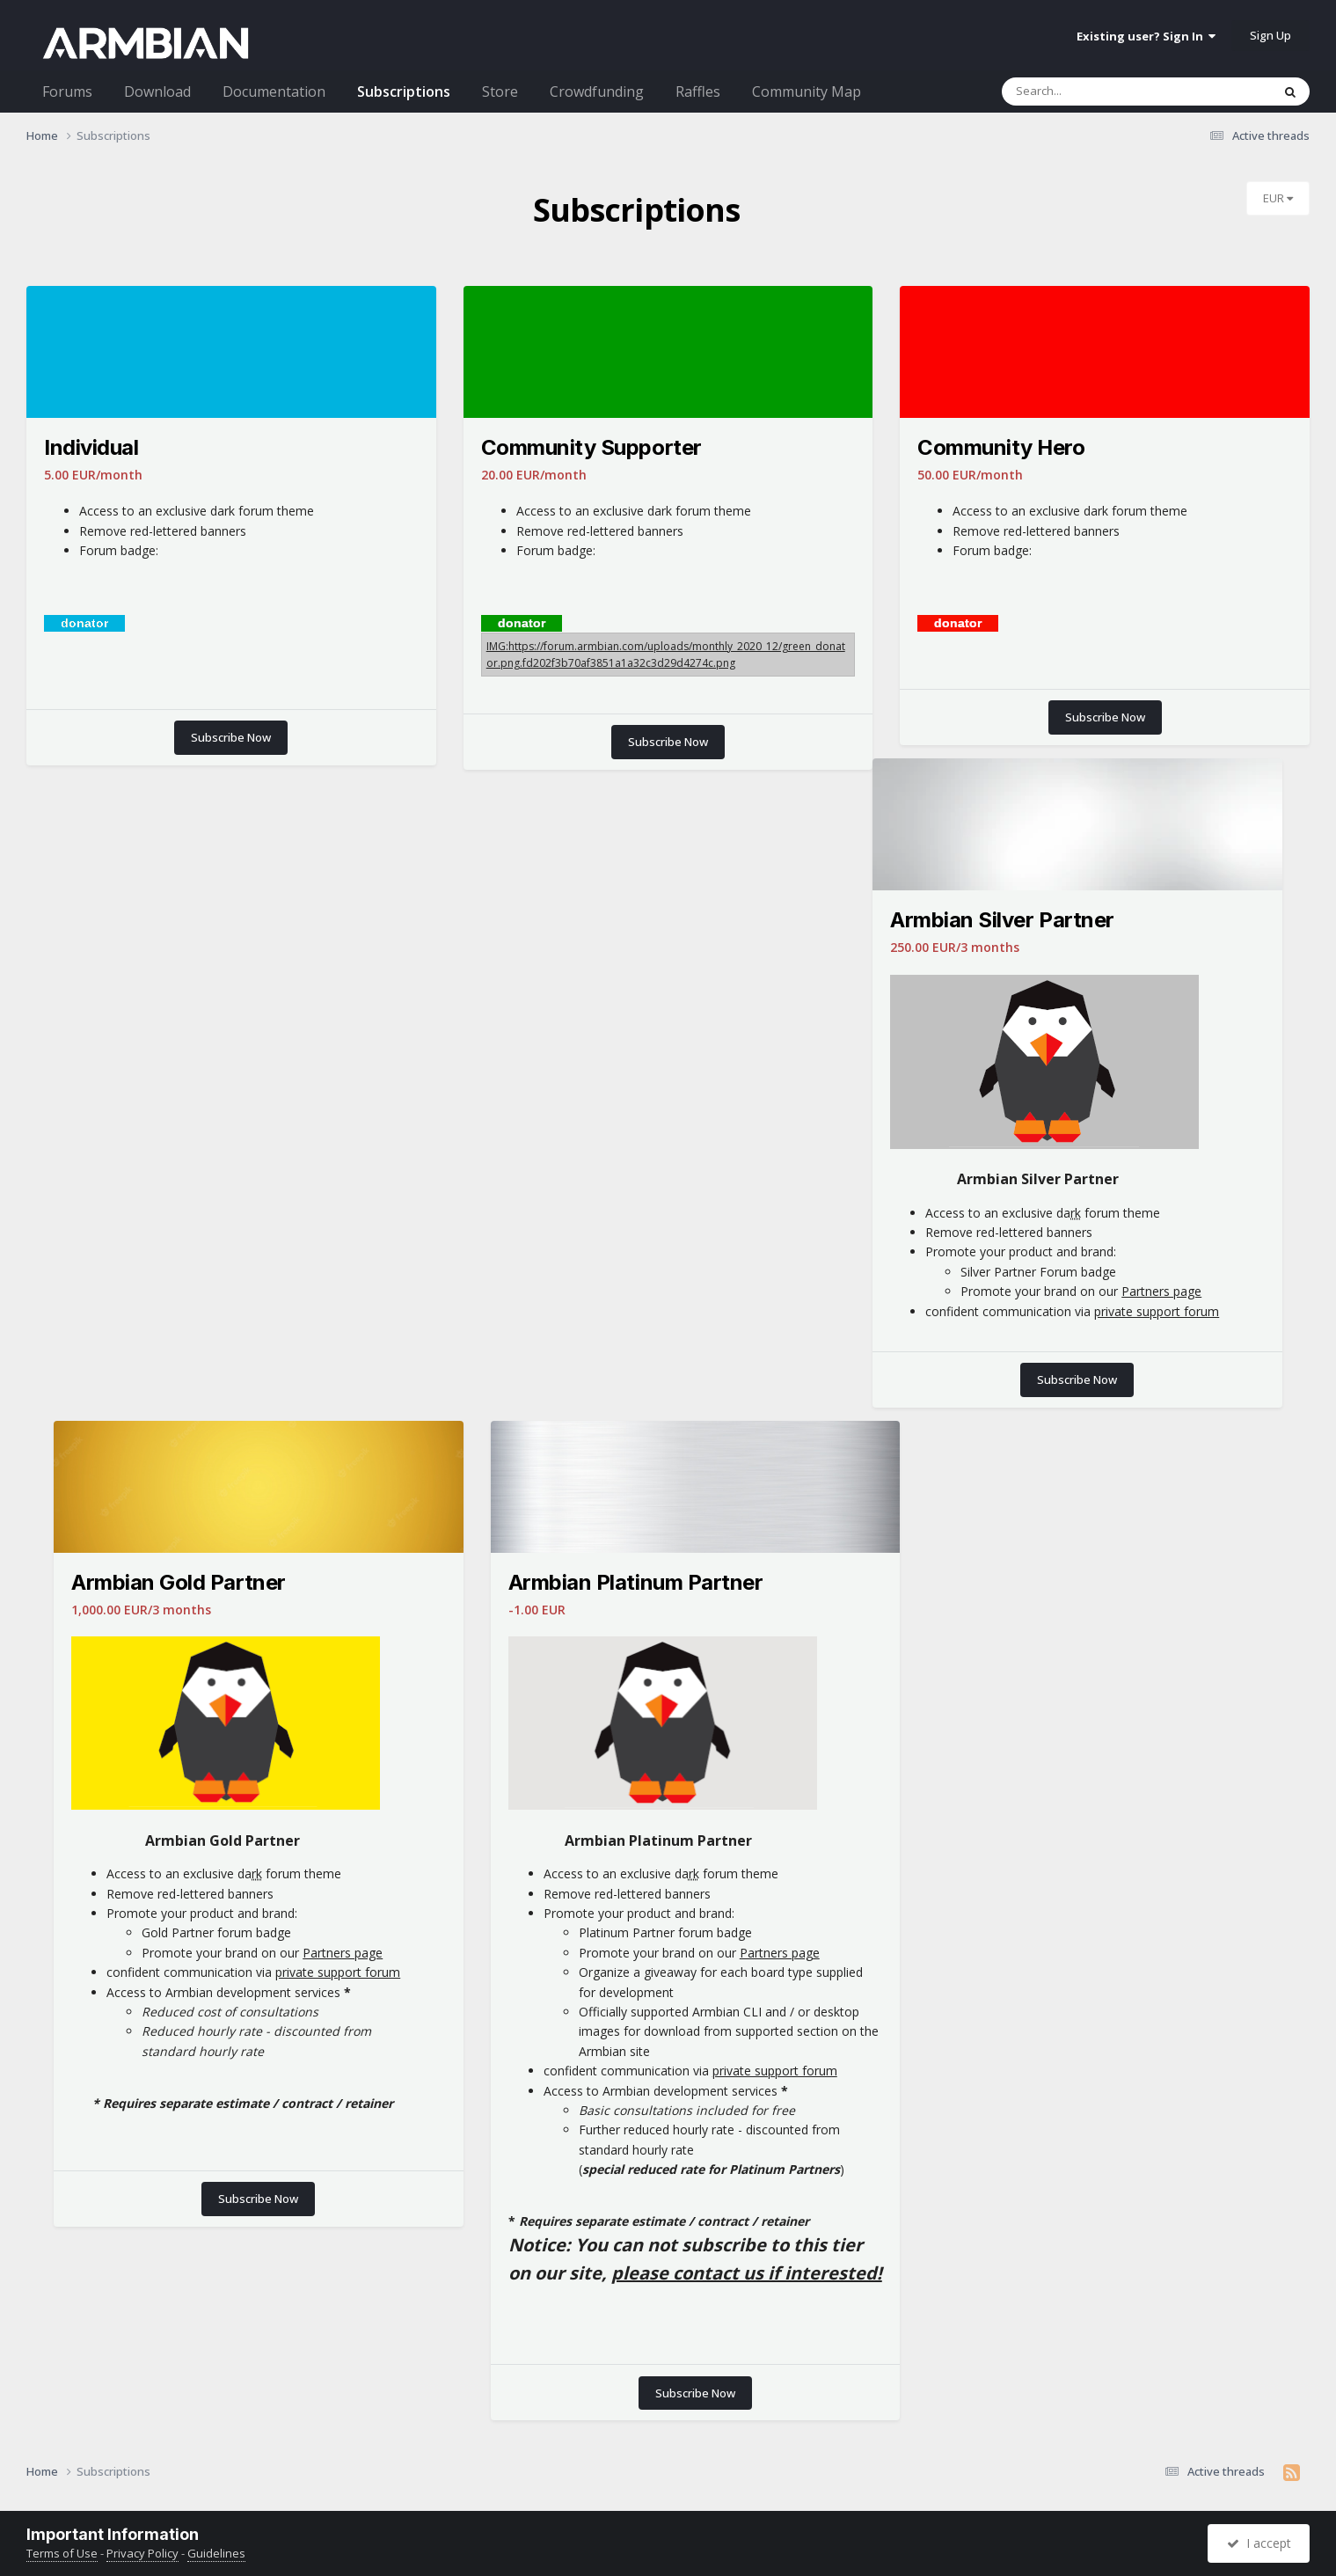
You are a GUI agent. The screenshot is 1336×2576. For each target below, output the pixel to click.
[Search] (1119, 91)
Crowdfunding (597, 91)
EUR (1278, 198)
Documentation (274, 91)
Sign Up (1270, 35)
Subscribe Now (231, 737)
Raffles (697, 91)
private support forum (1156, 1311)
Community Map (806, 91)
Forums (67, 91)
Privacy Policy (142, 2553)
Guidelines (216, 2553)
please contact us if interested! (746, 2273)
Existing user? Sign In (1146, 36)
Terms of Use (62, 2553)
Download (157, 91)
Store (500, 91)
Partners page (1161, 1291)
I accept (1259, 2543)
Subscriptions (403, 91)
